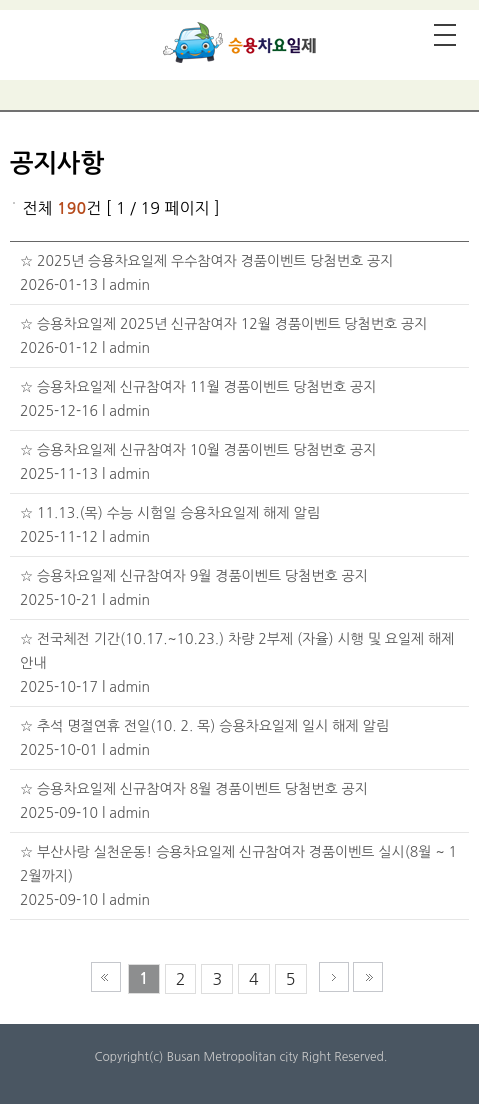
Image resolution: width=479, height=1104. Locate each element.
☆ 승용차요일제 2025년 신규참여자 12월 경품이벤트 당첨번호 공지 (223, 324)
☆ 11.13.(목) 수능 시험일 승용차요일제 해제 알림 (170, 513)
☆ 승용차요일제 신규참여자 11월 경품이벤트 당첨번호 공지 (198, 387)
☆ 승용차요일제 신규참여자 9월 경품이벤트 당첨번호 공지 (194, 576)
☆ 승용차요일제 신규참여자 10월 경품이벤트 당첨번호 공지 (198, 450)
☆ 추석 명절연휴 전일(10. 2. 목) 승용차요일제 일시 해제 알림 (204, 726)
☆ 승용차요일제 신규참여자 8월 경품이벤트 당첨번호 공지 (194, 789)
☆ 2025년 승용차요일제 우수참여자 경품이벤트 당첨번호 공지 (206, 261)
